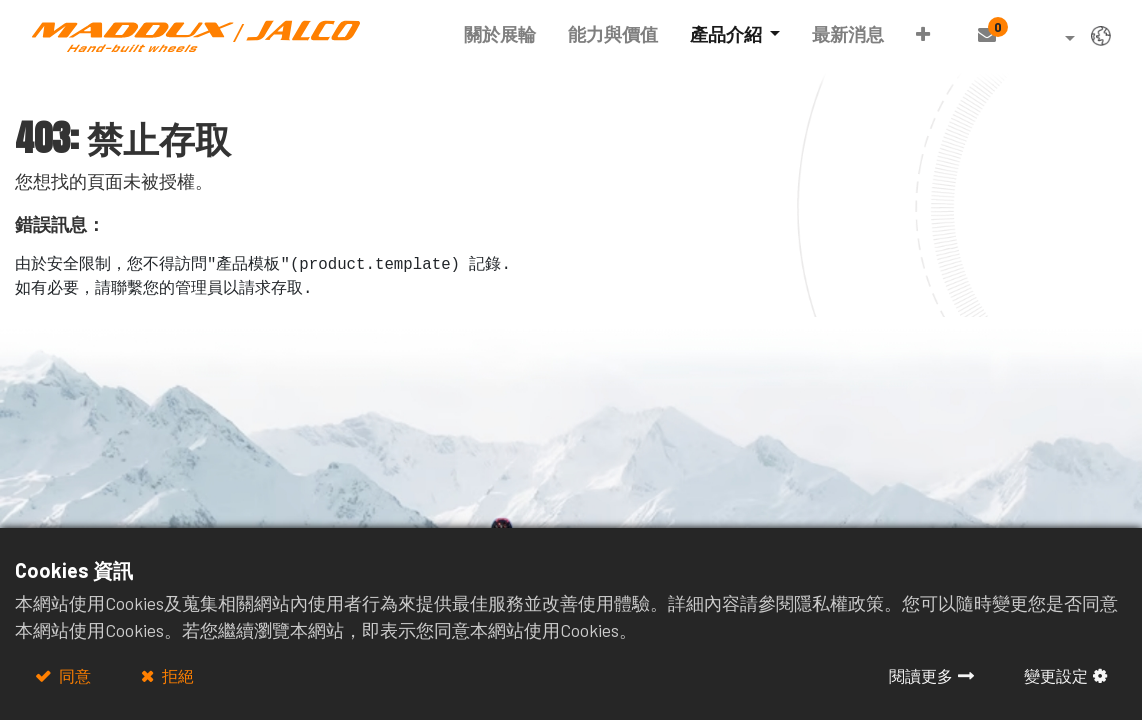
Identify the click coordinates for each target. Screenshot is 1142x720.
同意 (73, 675)
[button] (923, 34)
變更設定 (1056, 675)
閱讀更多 (921, 675)
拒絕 (176, 675)
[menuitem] (500, 34)
